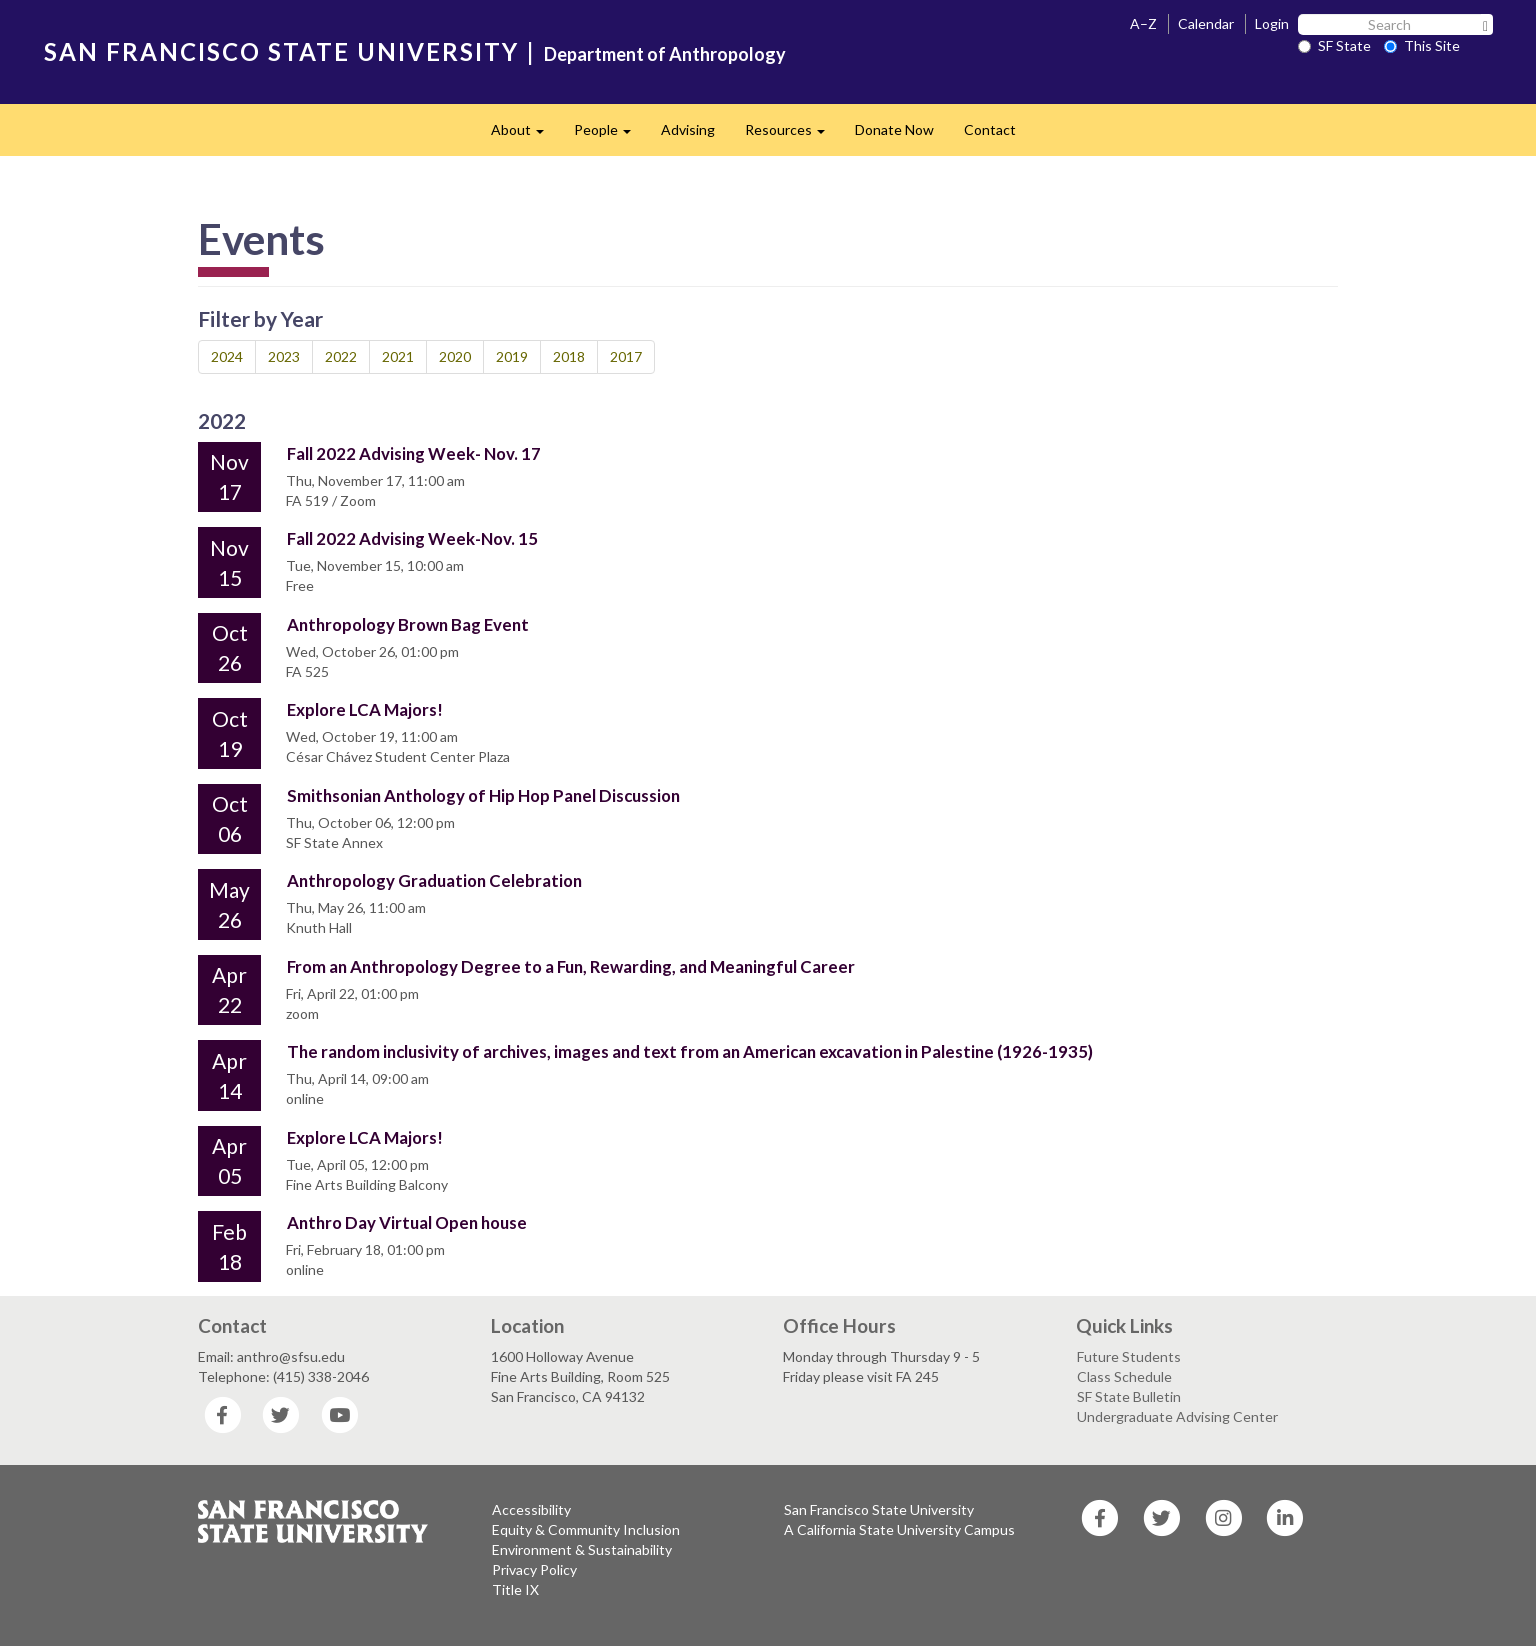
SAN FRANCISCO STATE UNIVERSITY (281, 51)
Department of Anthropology (665, 54)
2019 (512, 356)
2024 (227, 356)
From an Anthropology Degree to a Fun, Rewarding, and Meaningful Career (571, 966)
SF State (1334, 45)
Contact (990, 129)
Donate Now (894, 129)
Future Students (1129, 1356)
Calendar (1206, 23)
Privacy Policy (534, 1569)
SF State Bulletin (1129, 1396)
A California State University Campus (899, 1529)
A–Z (1143, 23)
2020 (455, 356)
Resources (792, 135)
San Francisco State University (879, 1509)
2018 (569, 356)
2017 (626, 356)
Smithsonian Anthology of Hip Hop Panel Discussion (483, 795)
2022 (341, 356)
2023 (284, 356)
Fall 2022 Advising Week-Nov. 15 (412, 538)
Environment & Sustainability (582, 1549)
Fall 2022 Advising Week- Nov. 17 (414, 453)
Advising (688, 129)
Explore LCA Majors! (365, 709)
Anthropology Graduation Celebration (434, 880)
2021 (398, 356)
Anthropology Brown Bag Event (408, 624)
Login (1272, 23)
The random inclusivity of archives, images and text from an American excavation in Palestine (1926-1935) (690, 1051)
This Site (1422, 45)
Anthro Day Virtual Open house (407, 1222)
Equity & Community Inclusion (586, 1529)
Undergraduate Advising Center (1177, 1416)
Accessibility (531, 1509)
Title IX (515, 1589)
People (610, 135)
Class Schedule (1124, 1376)
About (525, 135)
